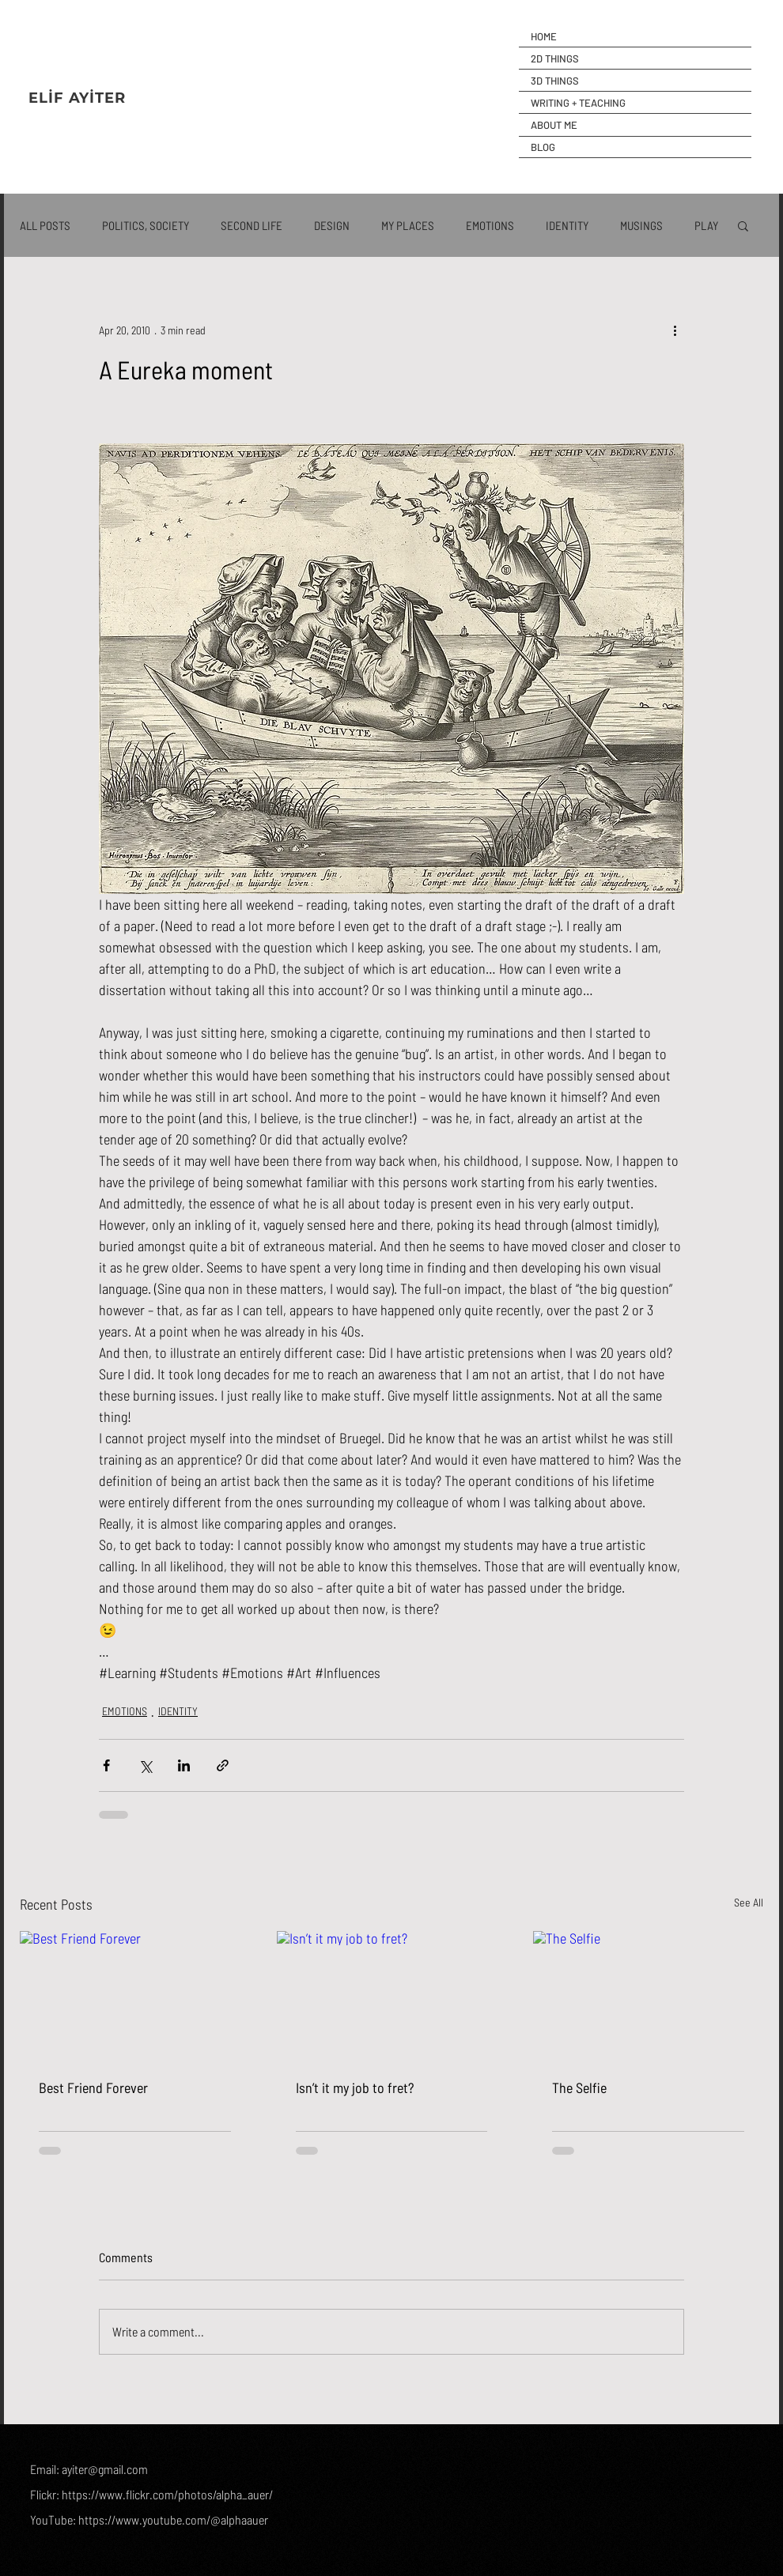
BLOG (543, 147)
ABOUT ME (554, 125)
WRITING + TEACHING (578, 102)
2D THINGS (555, 58)
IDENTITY (567, 225)
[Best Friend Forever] (135, 1995)
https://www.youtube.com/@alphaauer (173, 2519)
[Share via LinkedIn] (183, 1765)
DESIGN (332, 225)
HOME (544, 36)
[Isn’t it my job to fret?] (392, 1996)
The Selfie (579, 2087)
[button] (743, 225)
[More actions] (674, 329)
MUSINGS (641, 225)
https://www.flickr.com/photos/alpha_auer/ (167, 2494)
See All (748, 1902)
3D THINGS (555, 80)
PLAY (706, 225)
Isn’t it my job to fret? (355, 2087)
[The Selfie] (648, 1995)
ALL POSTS (45, 225)
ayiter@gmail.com (105, 2468)
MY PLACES (407, 225)
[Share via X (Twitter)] (145, 1765)
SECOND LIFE (251, 225)
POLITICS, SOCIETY (145, 225)
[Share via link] (222, 1765)
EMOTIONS (490, 225)
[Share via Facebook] (106, 1765)
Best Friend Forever (93, 2087)
